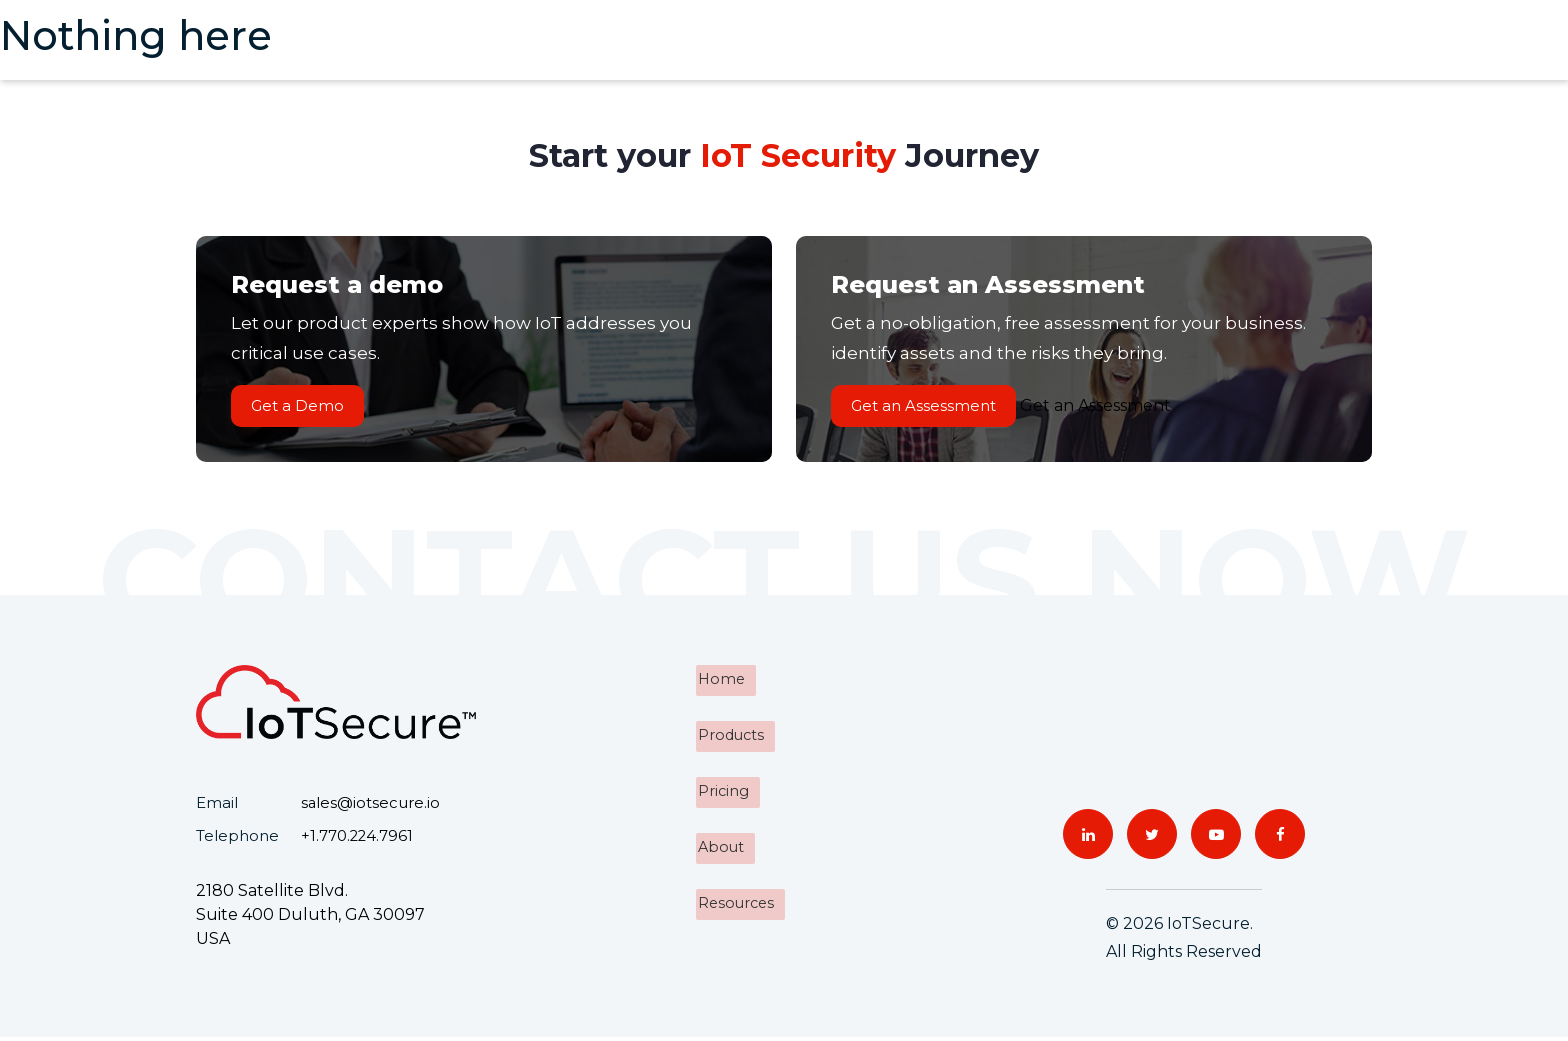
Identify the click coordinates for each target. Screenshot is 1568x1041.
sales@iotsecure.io (371, 807)
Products (730, 737)
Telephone (237, 839)
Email (217, 807)
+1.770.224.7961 (358, 839)
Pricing (722, 791)
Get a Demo (302, 407)
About (720, 845)
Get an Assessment (928, 407)
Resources (736, 899)
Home (720, 683)
